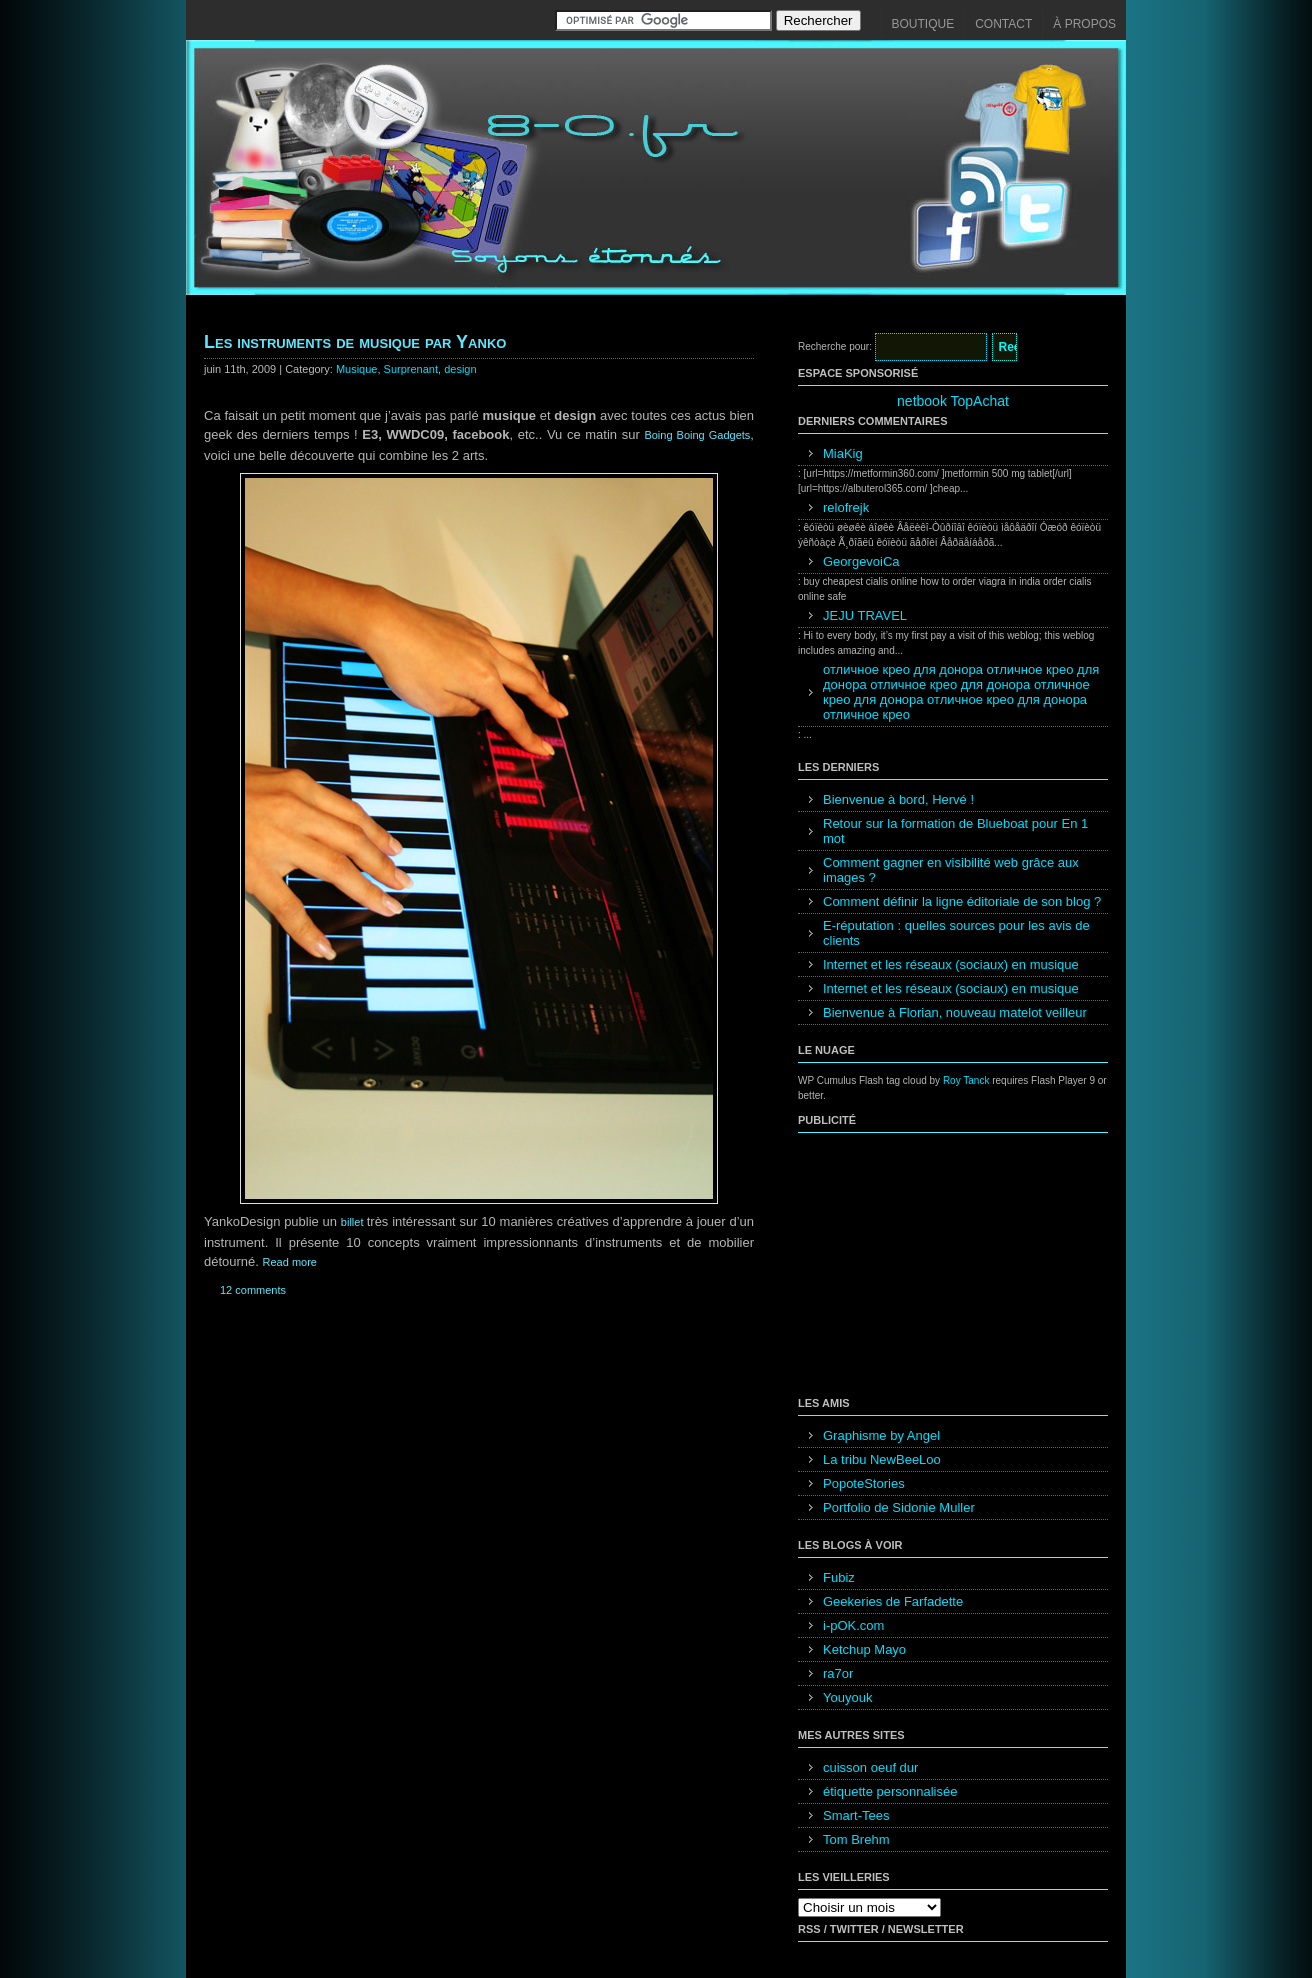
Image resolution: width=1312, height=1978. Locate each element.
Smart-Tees (856, 1815)
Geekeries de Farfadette (893, 1601)
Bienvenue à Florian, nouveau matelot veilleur (955, 1012)
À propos (1084, 24)
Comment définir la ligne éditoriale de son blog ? (962, 901)
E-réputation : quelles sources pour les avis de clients (956, 933)
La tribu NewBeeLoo (882, 1459)
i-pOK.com (853, 1625)
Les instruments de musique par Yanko (355, 342)
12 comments (253, 1290)
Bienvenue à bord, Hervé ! (898, 799)
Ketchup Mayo (864, 1649)
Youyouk (847, 1697)
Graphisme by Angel (881, 1435)
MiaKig (843, 453)
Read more (290, 1262)
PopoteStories (864, 1483)
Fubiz (839, 1577)
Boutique (923, 24)
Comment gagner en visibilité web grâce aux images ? (951, 870)
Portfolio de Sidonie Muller (899, 1507)
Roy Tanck (966, 1080)
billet (354, 1222)
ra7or (838, 1673)
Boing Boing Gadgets (697, 435)
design (460, 369)
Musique (357, 369)
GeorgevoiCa (861, 561)
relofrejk (846, 507)
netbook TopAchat (953, 401)
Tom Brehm (856, 1839)
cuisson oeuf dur (870, 1767)
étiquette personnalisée (890, 1791)
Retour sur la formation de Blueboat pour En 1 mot (955, 831)
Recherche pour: (835, 346)
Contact (1003, 24)
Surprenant (411, 369)
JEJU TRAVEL (865, 615)
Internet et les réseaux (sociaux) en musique (951, 964)
